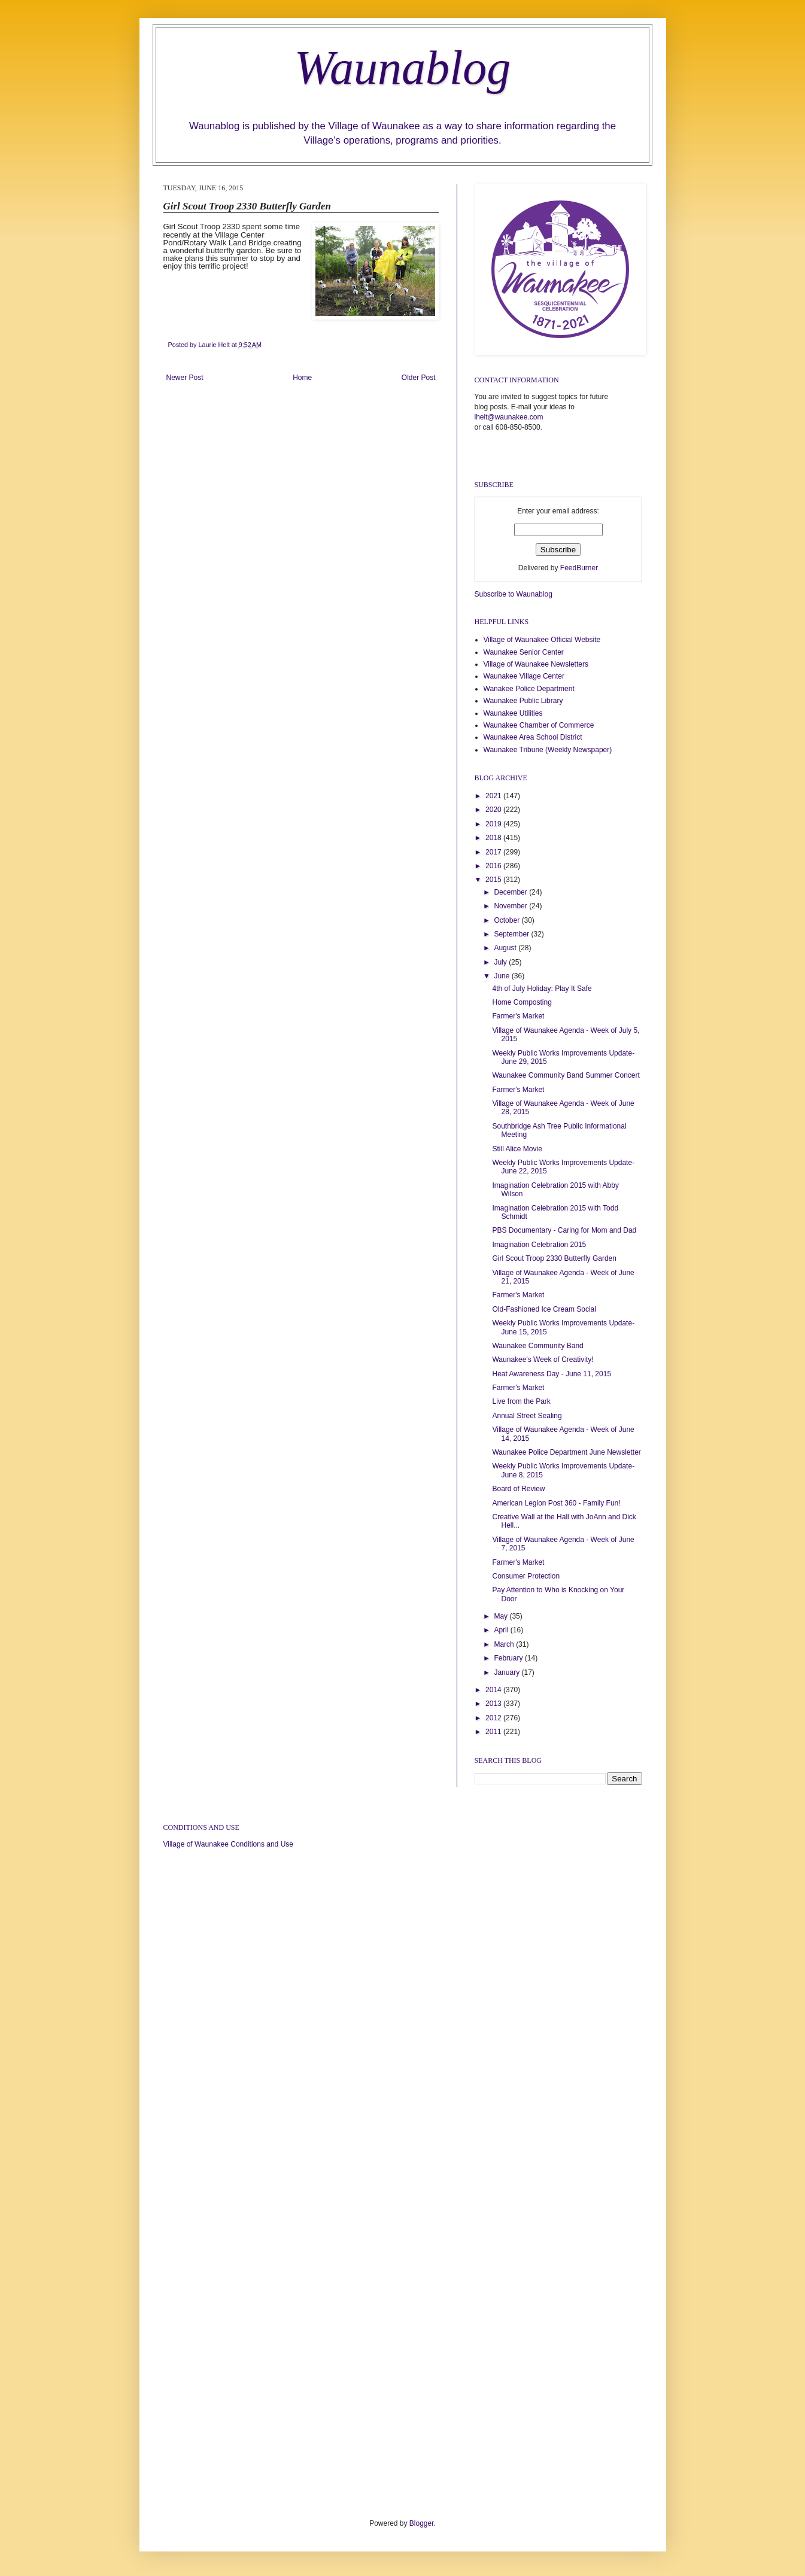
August (506, 948)
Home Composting (521, 1002)
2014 (494, 1690)
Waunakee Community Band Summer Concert (565, 1075)
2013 (494, 1703)
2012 (494, 1718)
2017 (494, 852)
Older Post (419, 377)
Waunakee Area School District (533, 737)
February (509, 1658)
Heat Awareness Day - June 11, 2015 (551, 1374)
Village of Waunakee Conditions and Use (228, 1844)
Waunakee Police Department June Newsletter (566, 1452)
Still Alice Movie (517, 1149)
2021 (494, 796)
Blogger (421, 2523)
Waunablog (402, 67)
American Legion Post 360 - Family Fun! (556, 1503)
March (505, 1644)
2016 (494, 866)
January (507, 1672)
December (511, 892)
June (502, 976)
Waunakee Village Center (524, 676)
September (512, 934)
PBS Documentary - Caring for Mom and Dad (564, 1230)
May (501, 1616)
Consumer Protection (526, 1576)
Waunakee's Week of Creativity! (542, 1359)
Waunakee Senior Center (524, 652)
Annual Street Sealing (526, 1416)
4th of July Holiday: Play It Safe (541, 988)
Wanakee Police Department (529, 689)
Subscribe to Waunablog (513, 594)
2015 (494, 879)
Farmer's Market (518, 1016)
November (511, 906)
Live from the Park (521, 1401)
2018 (494, 838)
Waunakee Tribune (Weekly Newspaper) (548, 750)
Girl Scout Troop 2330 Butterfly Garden (554, 1258)
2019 (494, 824)
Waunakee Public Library (523, 701)
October (507, 920)
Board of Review (518, 1489)
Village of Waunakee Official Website (542, 639)
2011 (494, 1732)
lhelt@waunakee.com (509, 417)
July (501, 962)
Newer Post (184, 377)
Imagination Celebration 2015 (539, 1244)
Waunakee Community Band (537, 1346)
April (502, 1630)
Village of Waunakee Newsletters (536, 664)
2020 (494, 809)
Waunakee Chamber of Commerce (539, 725)
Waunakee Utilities (513, 713)
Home (302, 377)
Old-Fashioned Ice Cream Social (544, 1309)
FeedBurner (579, 568)
